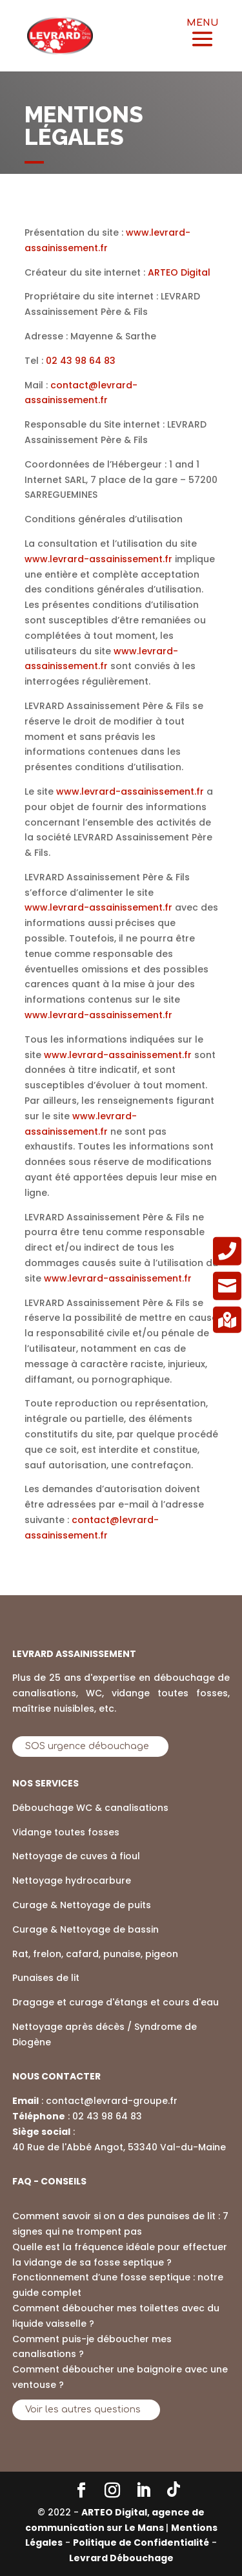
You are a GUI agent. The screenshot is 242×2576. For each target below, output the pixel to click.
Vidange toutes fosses (65, 1832)
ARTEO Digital (179, 272)
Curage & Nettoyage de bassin (85, 1929)
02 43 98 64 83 (107, 2116)
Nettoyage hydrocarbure (71, 1880)
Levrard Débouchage (121, 2558)
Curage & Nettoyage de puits (81, 1905)
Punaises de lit (45, 1977)
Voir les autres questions (83, 2409)
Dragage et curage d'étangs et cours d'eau (115, 2002)
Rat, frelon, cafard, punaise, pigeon (95, 1953)
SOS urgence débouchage (87, 1746)
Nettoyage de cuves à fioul (76, 1856)
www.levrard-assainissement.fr (98, 559)
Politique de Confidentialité (141, 2542)
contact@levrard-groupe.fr (111, 2100)
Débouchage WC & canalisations (90, 1807)
